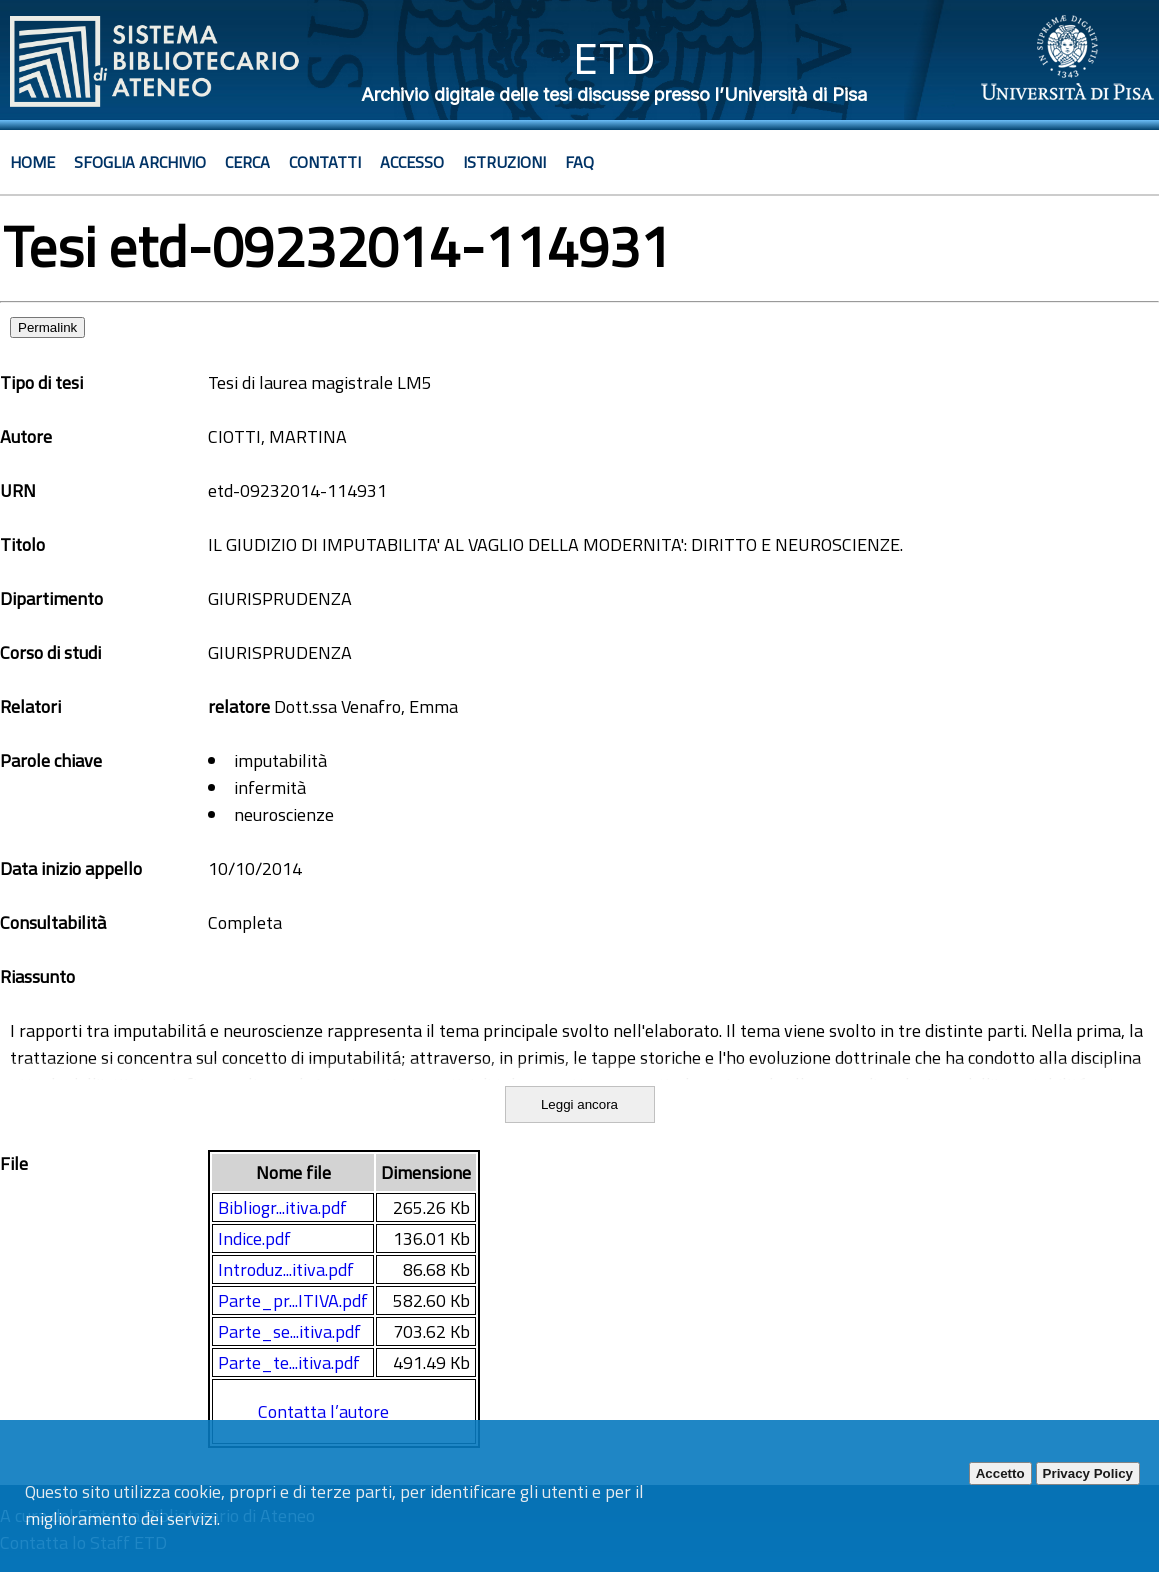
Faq (579, 162)
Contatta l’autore (323, 1411)
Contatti (325, 162)
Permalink (47, 327)
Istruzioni (504, 162)
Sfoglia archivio (140, 162)
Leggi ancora (579, 1104)
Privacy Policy (1088, 1473)
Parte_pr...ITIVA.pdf (293, 1300)
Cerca (247, 162)
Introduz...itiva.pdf (286, 1269)
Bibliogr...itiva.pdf (282, 1207)
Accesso (412, 162)
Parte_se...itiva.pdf (289, 1331)
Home (32, 162)
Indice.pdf (254, 1238)
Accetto (1000, 1473)
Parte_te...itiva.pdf (289, 1362)
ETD (614, 58)
